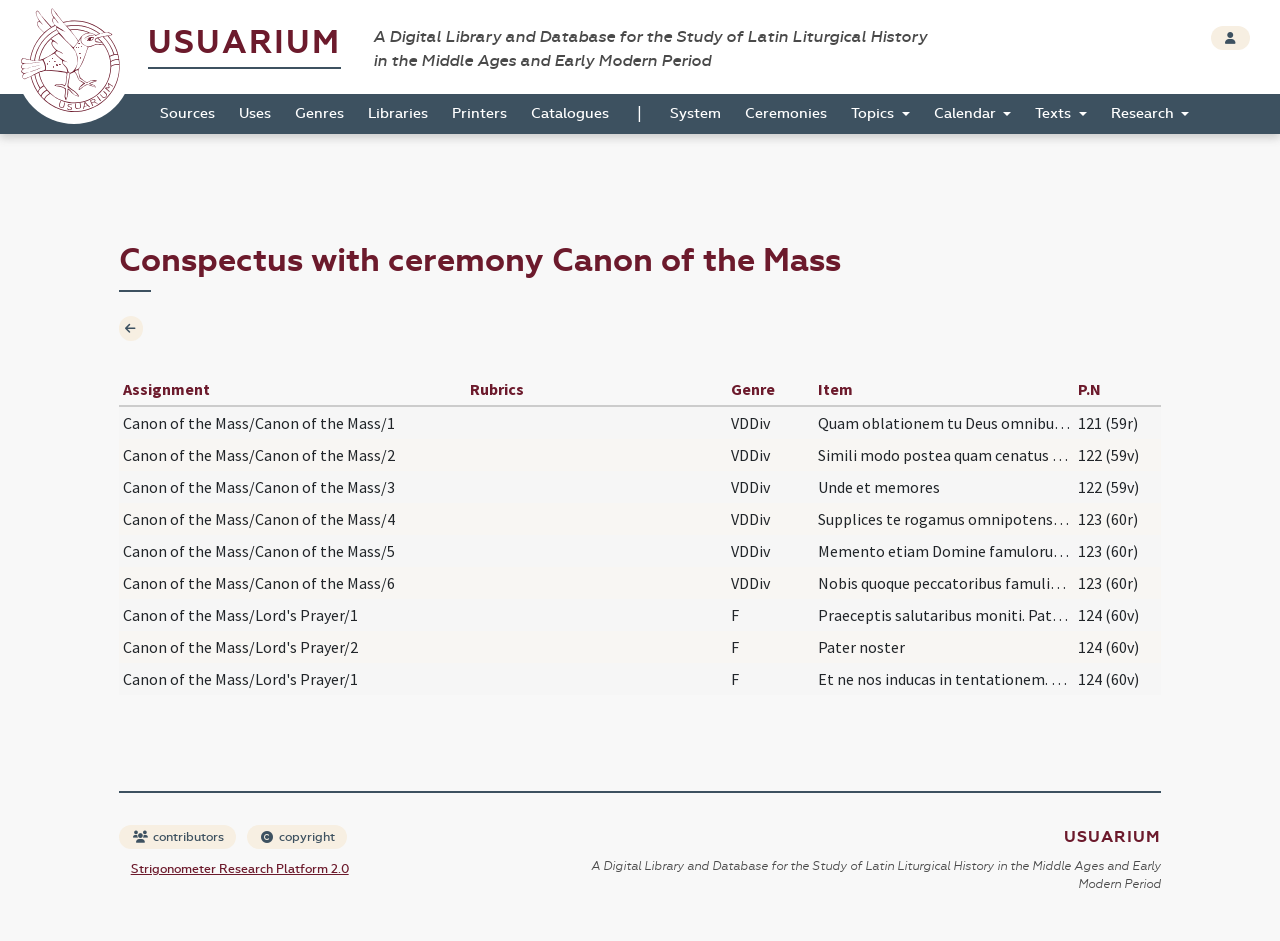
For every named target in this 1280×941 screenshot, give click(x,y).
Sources (187, 113)
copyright (298, 837)
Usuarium (244, 42)
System (695, 113)
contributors (178, 837)
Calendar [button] (967, 113)
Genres (319, 113)
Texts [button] (1055, 113)
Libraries (398, 113)
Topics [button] (874, 113)
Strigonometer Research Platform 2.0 (240, 869)
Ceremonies (786, 113)
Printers (479, 113)
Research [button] (1144, 113)
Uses (255, 113)
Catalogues (570, 113)
